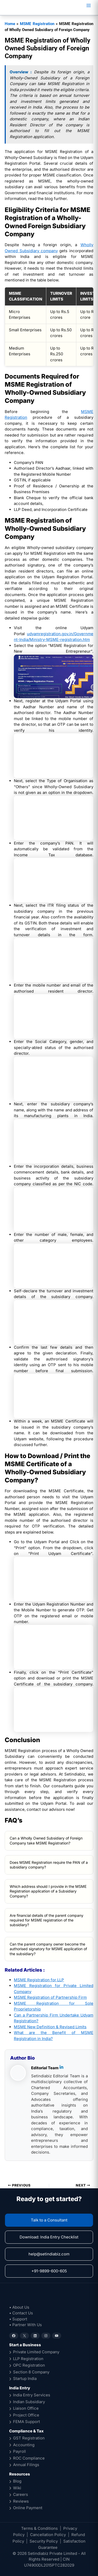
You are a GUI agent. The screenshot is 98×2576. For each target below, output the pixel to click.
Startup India (25, 2378)
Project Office (26, 2415)
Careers (20, 2494)
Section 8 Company (31, 2371)
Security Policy (44, 2541)
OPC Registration (29, 2365)
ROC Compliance (29, 2458)
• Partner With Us (25, 2324)
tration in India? (38, 2038)
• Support (18, 2318)
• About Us (19, 2307)
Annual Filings (26, 2464)
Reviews (21, 2501)
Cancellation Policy (48, 2534)
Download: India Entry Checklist (49, 2237)
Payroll (19, 2451)
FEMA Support (26, 2421)
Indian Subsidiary (29, 2401)
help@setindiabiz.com (49, 2253)
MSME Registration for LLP (39, 1979)
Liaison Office (26, 2408)
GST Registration (29, 2438)
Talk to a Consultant (49, 2220)
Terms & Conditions (39, 2528)
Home (10, 23)
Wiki (17, 2487)
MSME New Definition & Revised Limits (50, 2026)
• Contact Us (21, 2312)
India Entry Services (31, 2394)
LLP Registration (28, 2358)
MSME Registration (37, 23)
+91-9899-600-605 (49, 2270)
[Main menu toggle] (88, 5)
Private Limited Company (36, 2351)
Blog (17, 2481)
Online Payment (27, 2507)
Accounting (23, 2444)
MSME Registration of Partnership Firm (50, 1997)
